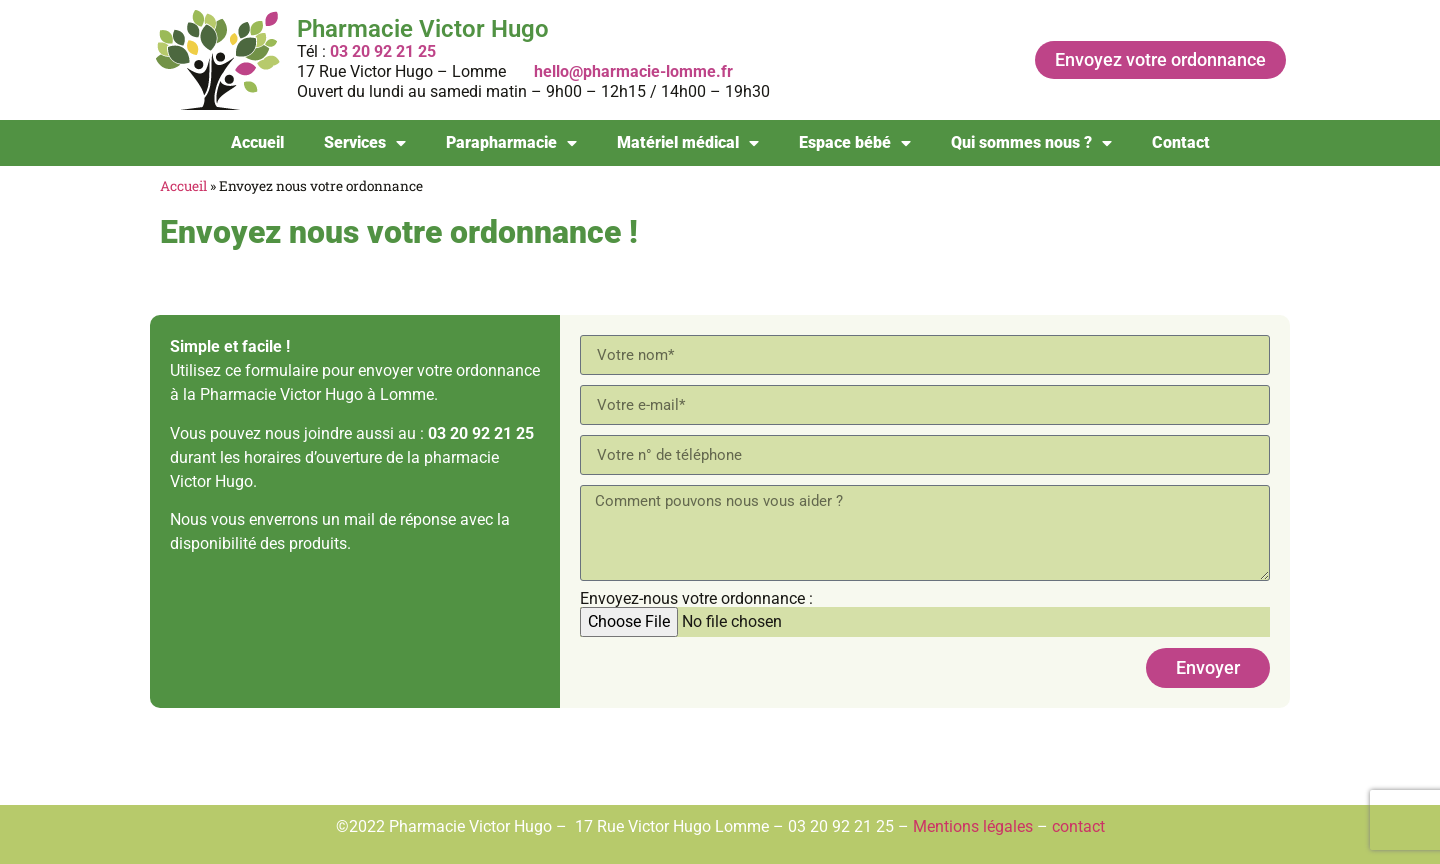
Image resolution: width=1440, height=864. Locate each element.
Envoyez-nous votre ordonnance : (696, 599)
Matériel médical (688, 143)
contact (1078, 826)
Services (365, 143)
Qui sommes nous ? (1031, 143)
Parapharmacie (511, 143)
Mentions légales (973, 826)
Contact (1181, 142)
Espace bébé (855, 143)
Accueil (257, 142)
